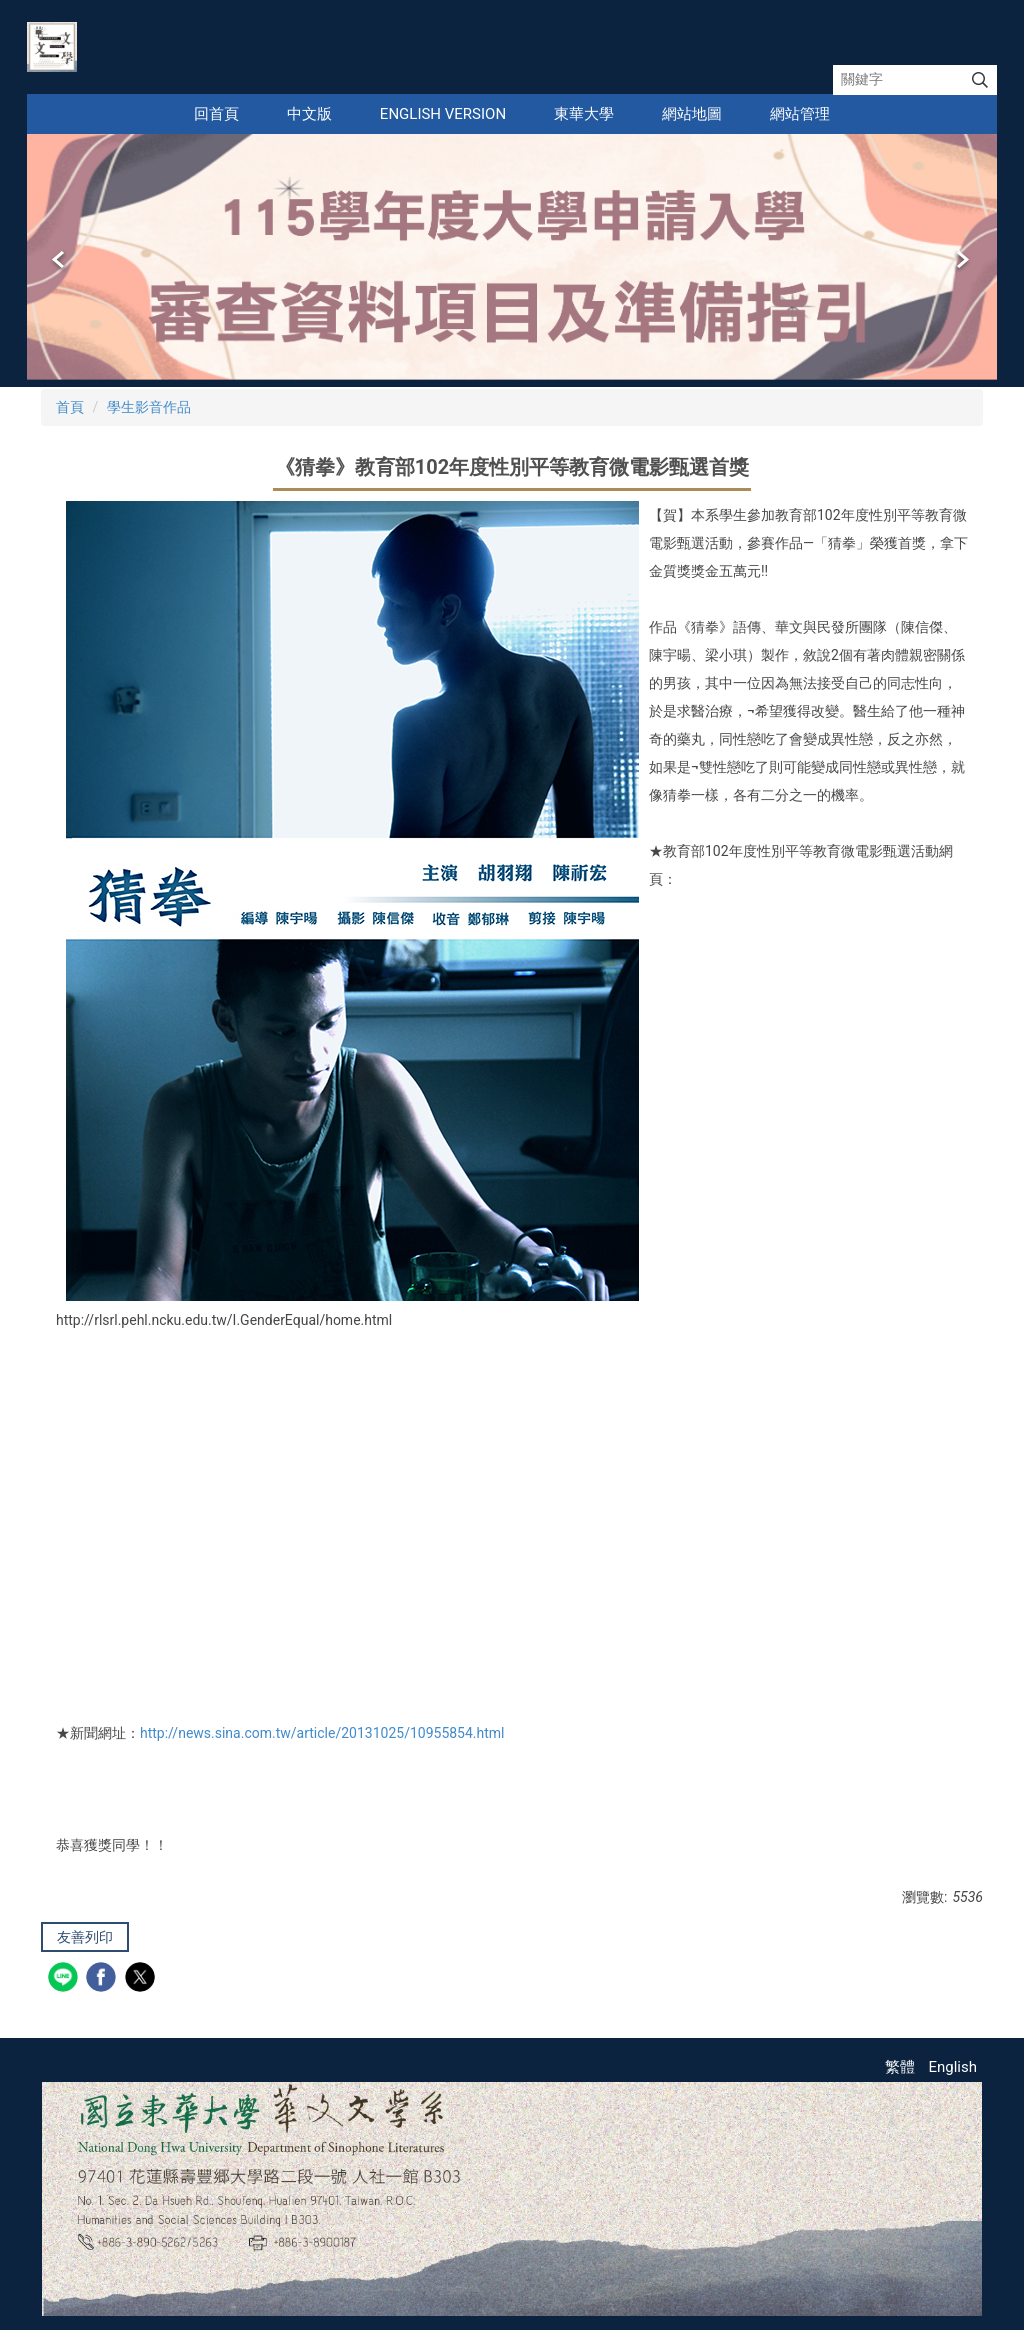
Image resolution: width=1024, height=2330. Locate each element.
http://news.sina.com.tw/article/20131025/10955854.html (322, 1733)
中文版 (309, 114)
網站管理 (800, 114)
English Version (443, 114)
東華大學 (584, 114)
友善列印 (85, 1937)
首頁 (70, 407)
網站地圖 (692, 114)
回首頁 (216, 114)
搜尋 (980, 80)
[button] (60, 260)
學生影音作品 (149, 407)
